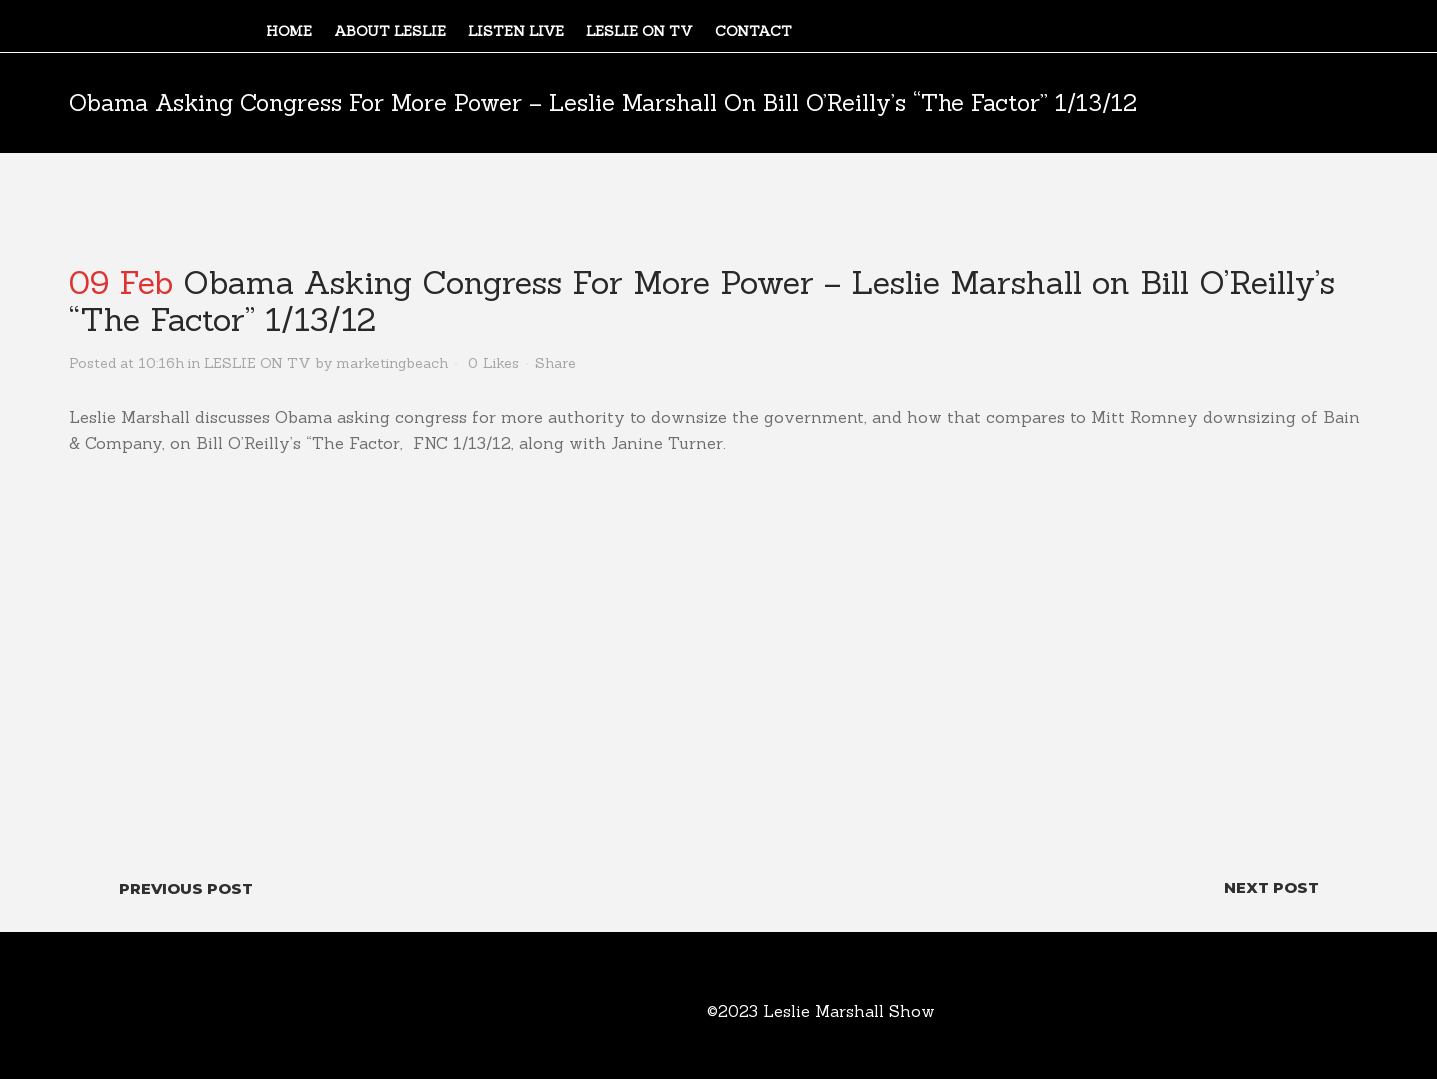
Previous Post (186, 888)
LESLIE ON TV (257, 363)
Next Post (1271, 887)
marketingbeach (392, 363)
